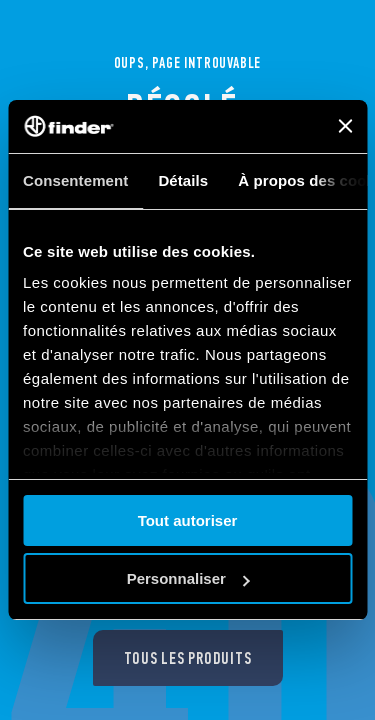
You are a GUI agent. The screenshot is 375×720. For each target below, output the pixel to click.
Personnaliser (188, 578)
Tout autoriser (188, 520)
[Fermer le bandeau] (345, 126)
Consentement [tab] (75, 180)
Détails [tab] (183, 180)
